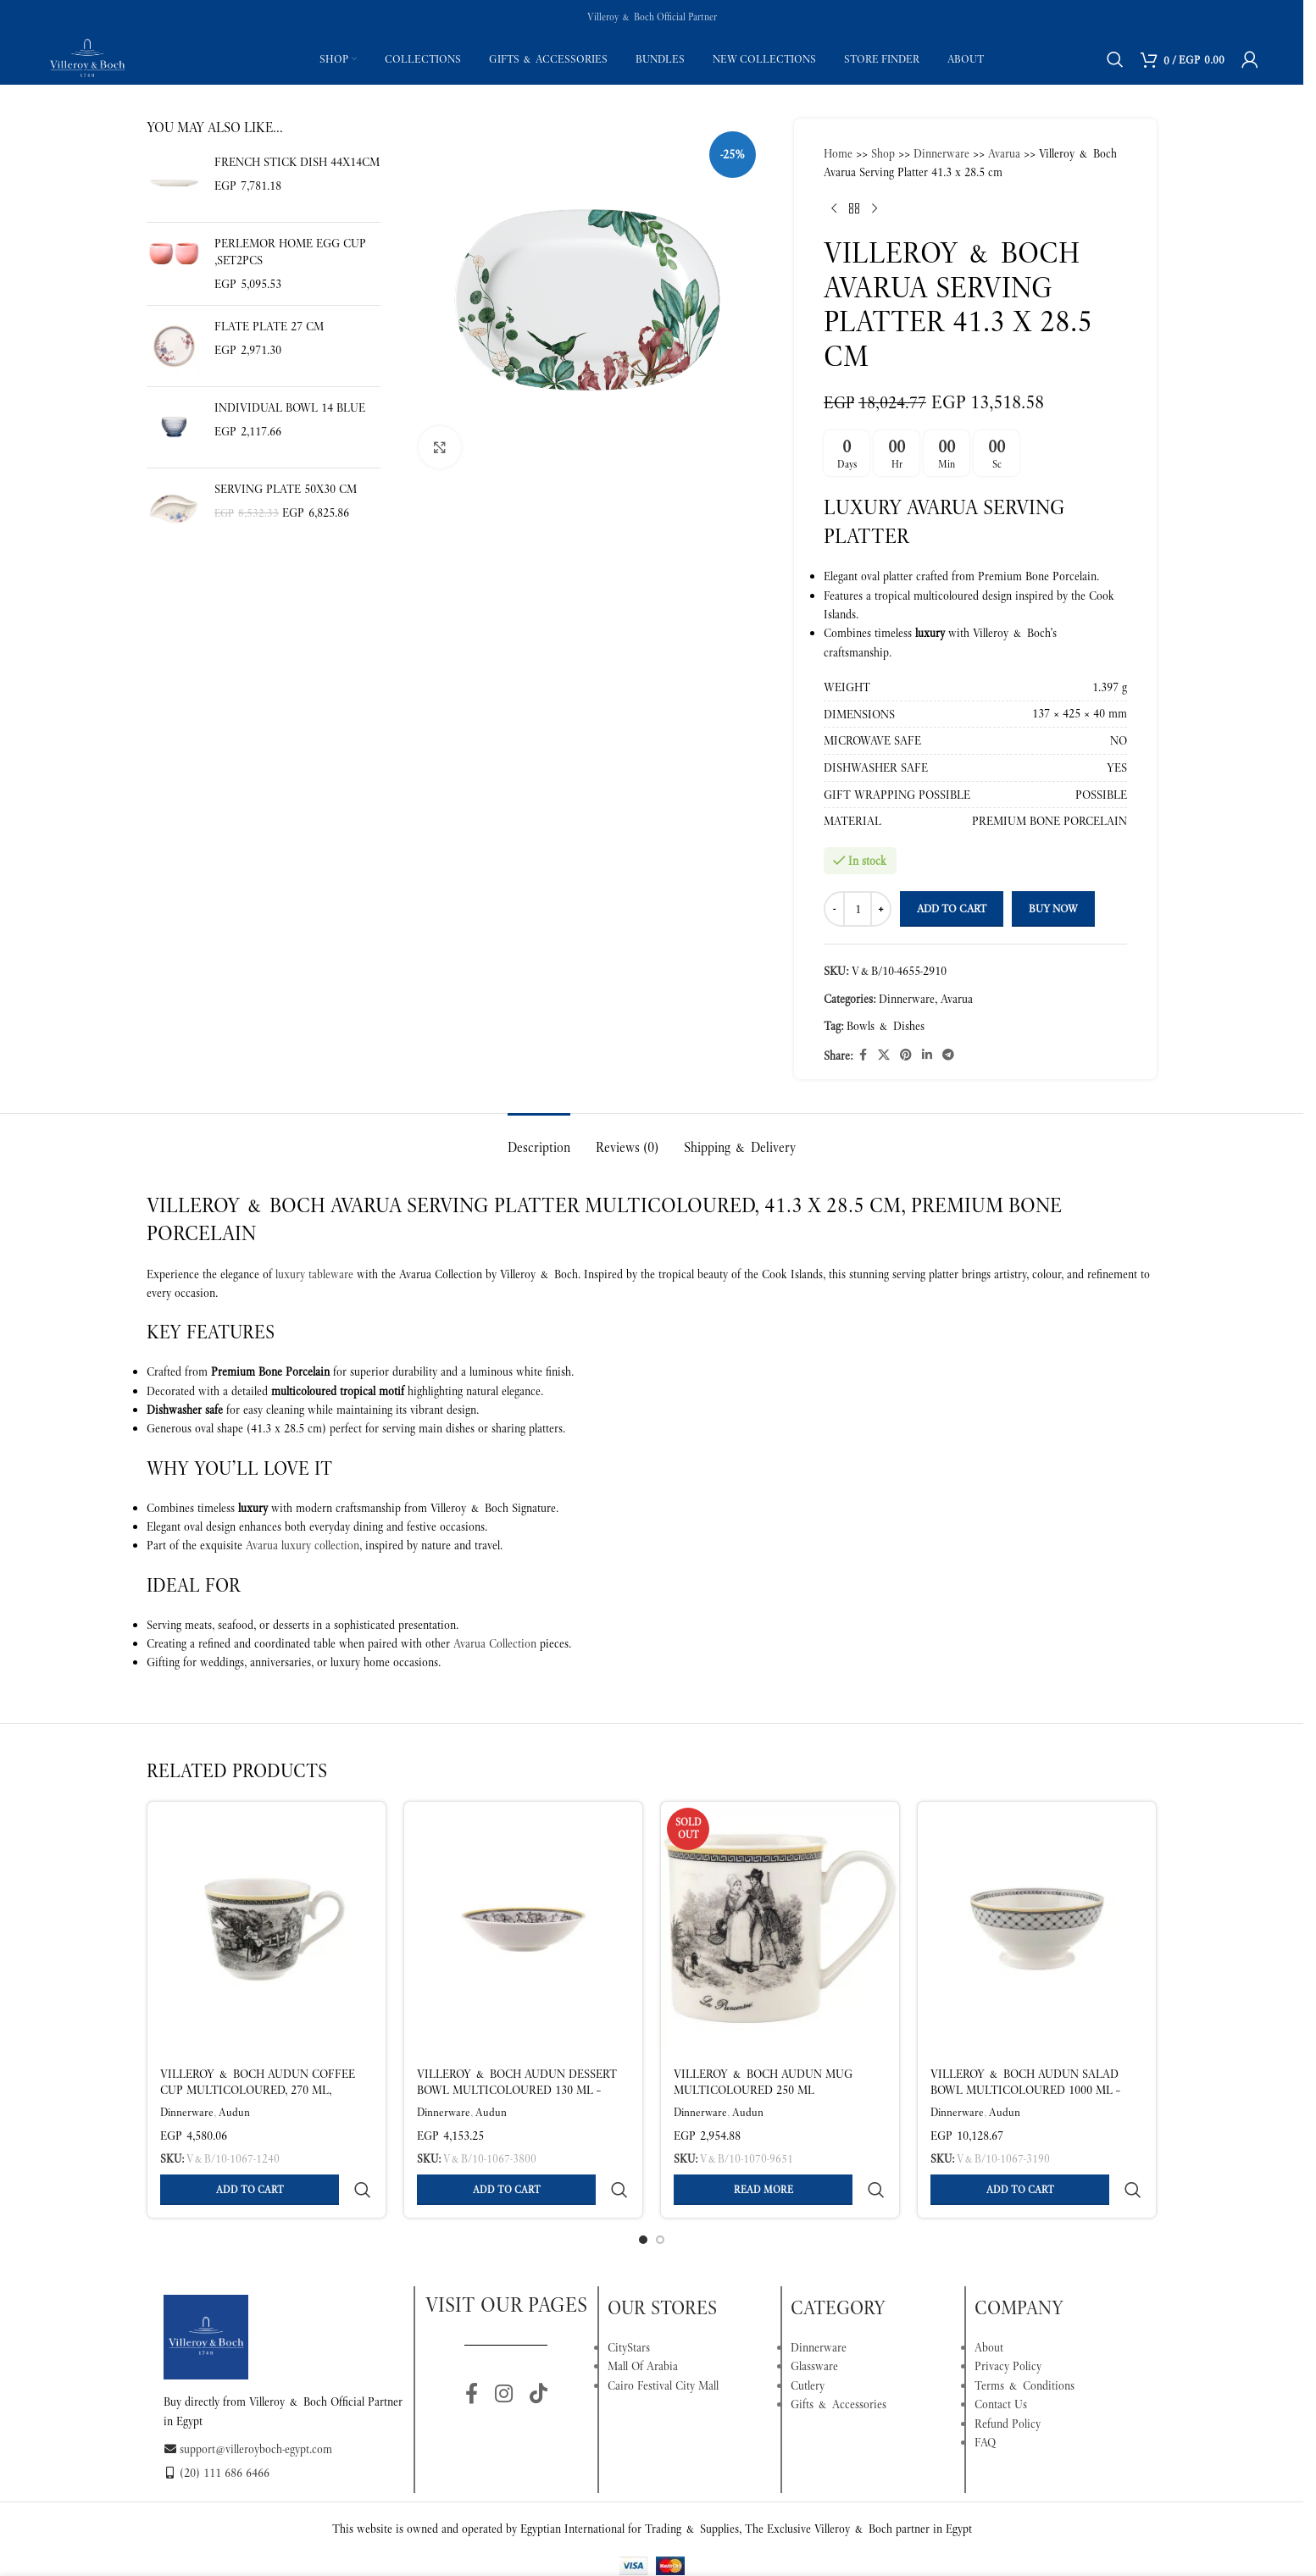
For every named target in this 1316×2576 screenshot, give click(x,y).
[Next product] (874, 209)
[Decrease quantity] (834, 909)
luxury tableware (314, 1274)
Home (838, 153)
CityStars (629, 2306)
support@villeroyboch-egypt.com (248, 2408)
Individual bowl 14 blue (289, 407)
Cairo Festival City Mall (663, 2344)
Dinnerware (941, 153)
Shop (883, 153)
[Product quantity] (857, 909)
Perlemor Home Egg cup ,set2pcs (290, 251)
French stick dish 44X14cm (297, 161)
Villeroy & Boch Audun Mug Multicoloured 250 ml (763, 2082)
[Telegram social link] (948, 1055)
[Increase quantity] (880, 909)
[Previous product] (834, 209)
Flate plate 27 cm (269, 326)
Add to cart (951, 908)
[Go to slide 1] (643, 2199)
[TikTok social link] (538, 2354)
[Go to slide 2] (660, 2199)
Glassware (814, 2325)
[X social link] (884, 1055)
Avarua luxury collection (302, 1545)
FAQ (985, 2401)
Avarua (1004, 153)
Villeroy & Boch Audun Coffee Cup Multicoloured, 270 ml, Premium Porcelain (257, 2090)
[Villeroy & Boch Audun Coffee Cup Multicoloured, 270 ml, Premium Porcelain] (266, 1929)
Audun (234, 2112)
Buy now (1053, 908)
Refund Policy (1008, 2382)
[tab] (539, 1139)
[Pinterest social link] (906, 1055)
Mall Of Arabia (643, 2325)
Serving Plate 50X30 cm (285, 488)
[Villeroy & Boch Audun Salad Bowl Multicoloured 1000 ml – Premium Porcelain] (1037, 1929)
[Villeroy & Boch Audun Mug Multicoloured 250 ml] (780, 1929)
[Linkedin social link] (927, 1055)
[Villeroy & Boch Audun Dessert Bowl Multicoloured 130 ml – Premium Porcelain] (523, 1929)
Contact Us (1001, 2363)
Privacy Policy (1008, 2325)
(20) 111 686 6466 (216, 2432)
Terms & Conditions (1024, 2344)
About (989, 2306)
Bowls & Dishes (886, 1025)
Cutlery (808, 2344)
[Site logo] (87, 57)
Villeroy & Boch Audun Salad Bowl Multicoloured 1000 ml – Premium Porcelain (1025, 2090)
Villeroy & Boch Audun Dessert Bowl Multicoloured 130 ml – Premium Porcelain (517, 2090)
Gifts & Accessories (838, 2363)
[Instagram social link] (503, 2354)
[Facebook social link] (862, 1055)
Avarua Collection (494, 1643)
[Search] (1115, 59)
